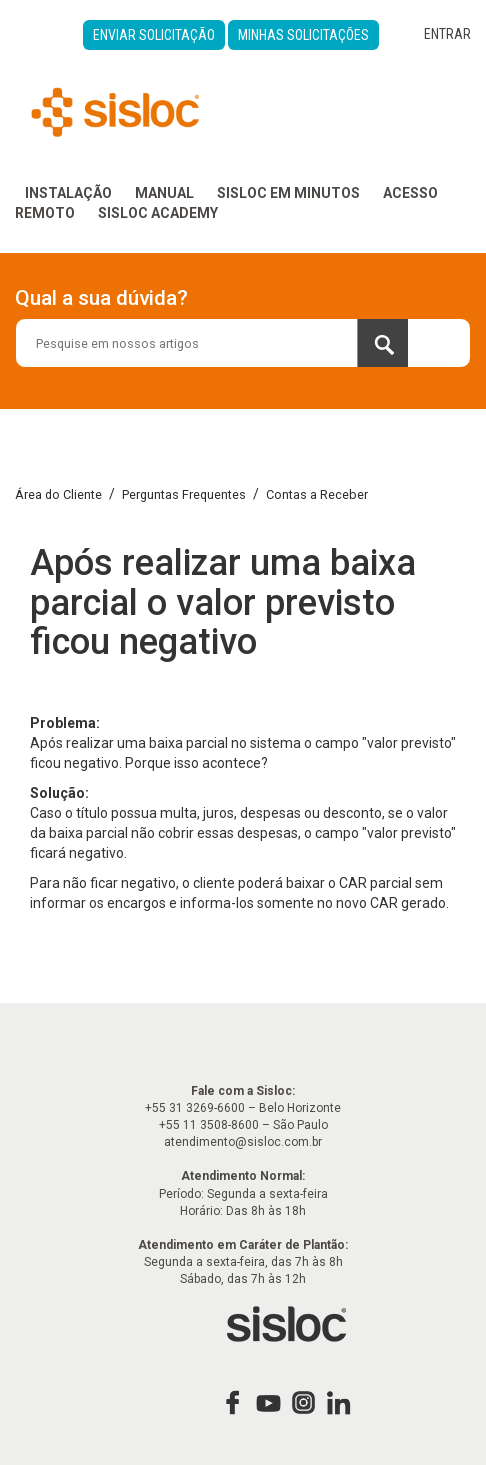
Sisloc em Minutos (288, 193)
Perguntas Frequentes (184, 494)
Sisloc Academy (158, 213)
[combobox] (243, 343)
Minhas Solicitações (303, 35)
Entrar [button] (447, 34)
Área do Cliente (58, 494)
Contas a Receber (317, 494)
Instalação (68, 193)
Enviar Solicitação (154, 35)
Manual (164, 193)
